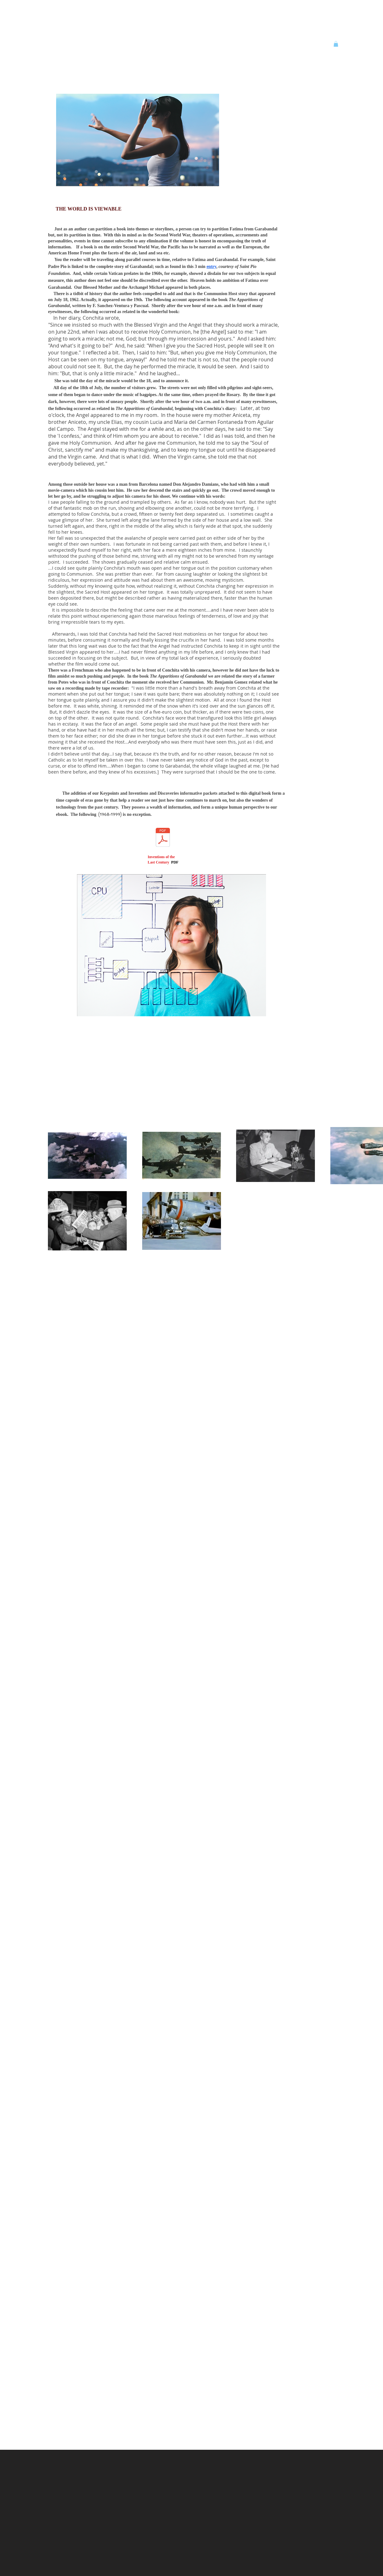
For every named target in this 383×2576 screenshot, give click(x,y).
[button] (336, 44)
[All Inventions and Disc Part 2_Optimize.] (162, 838)
